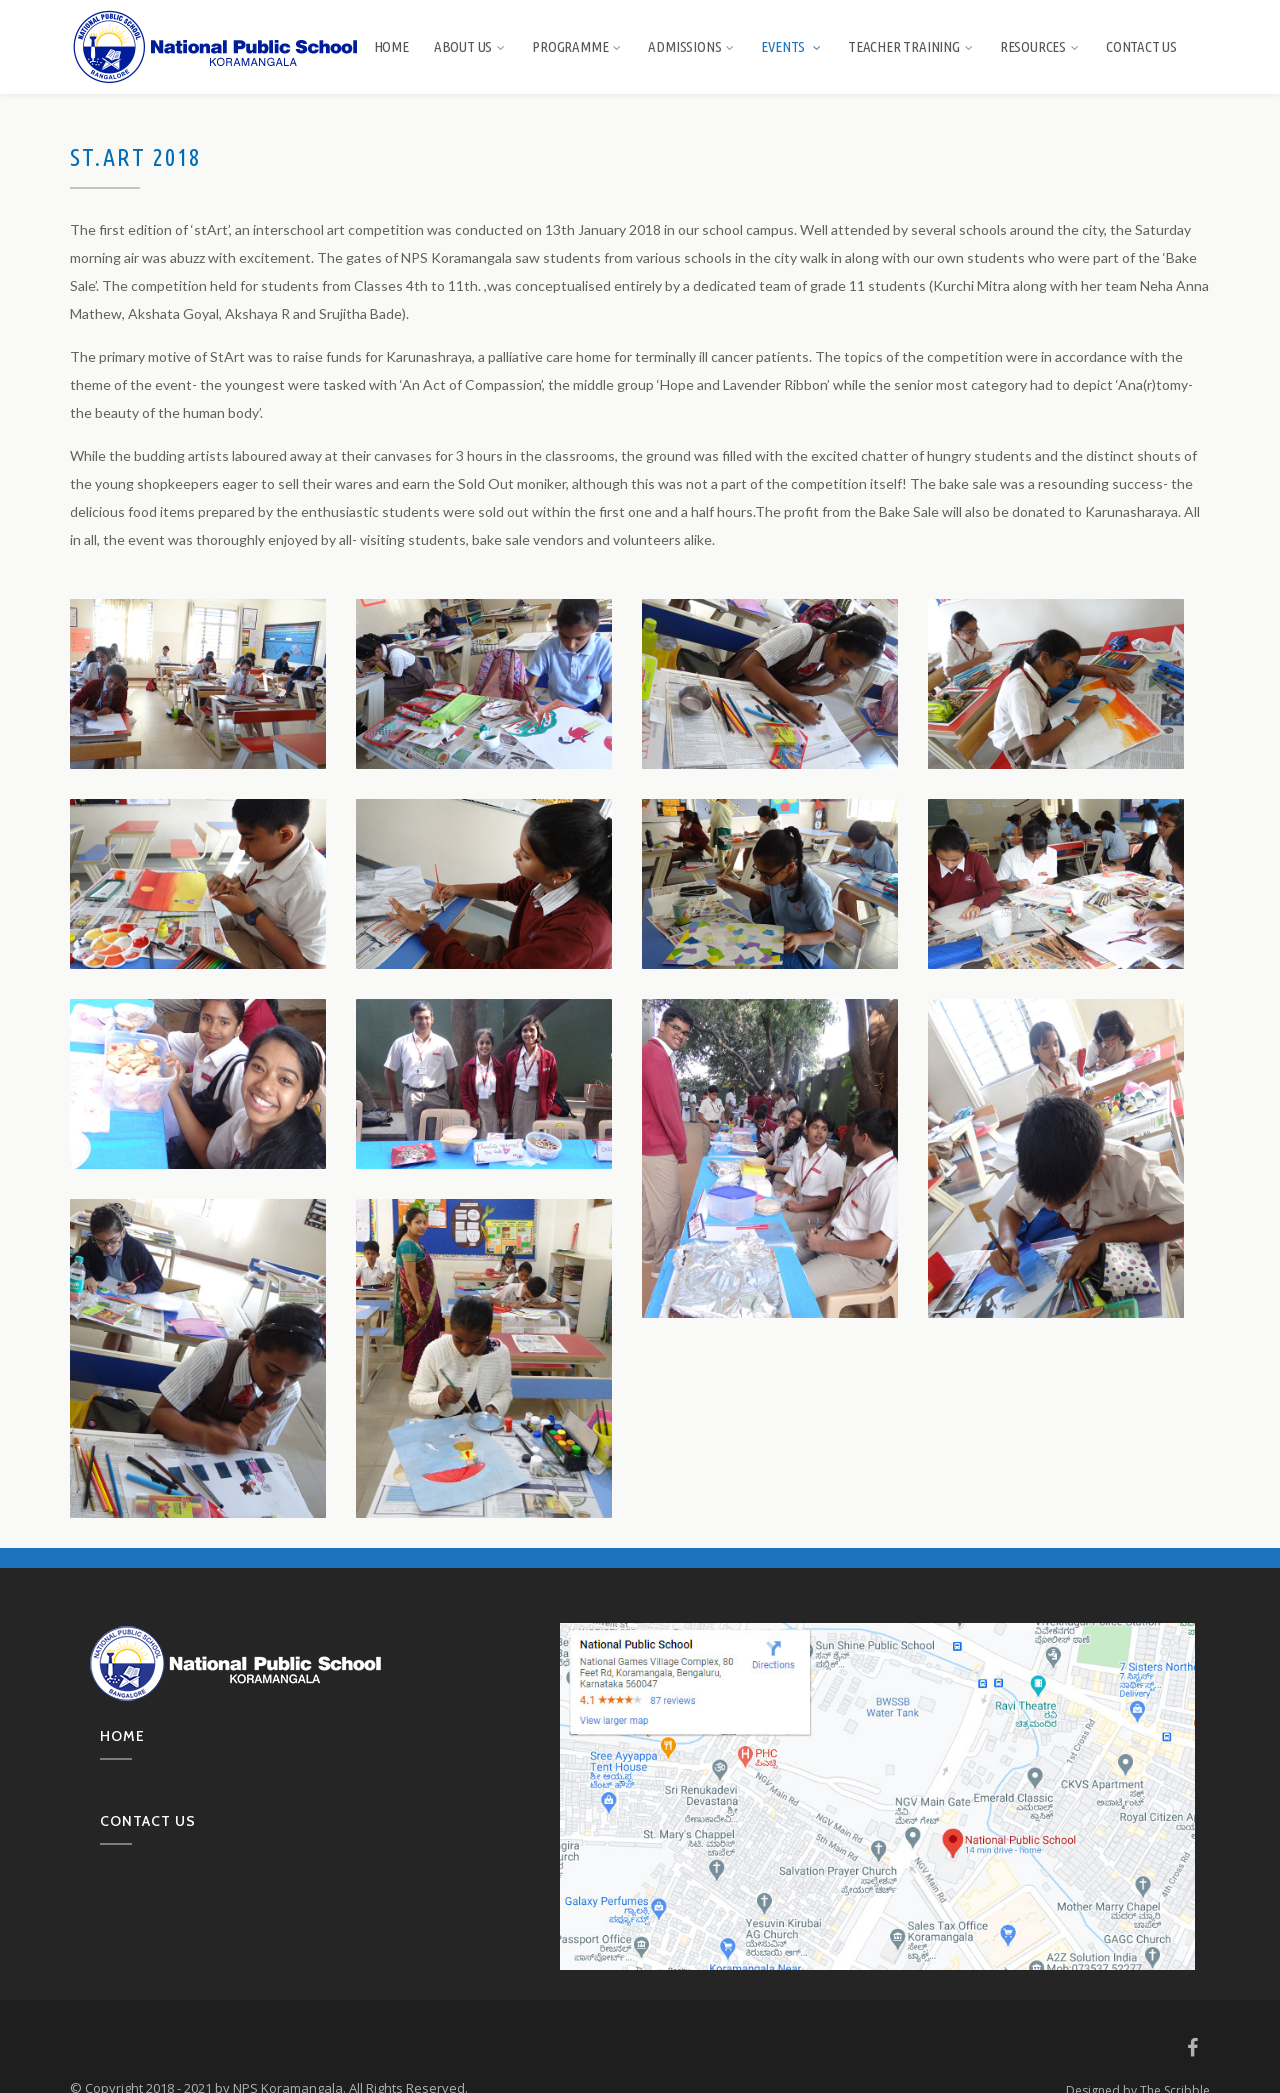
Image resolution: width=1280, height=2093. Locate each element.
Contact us (148, 1821)
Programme (577, 46)
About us (470, 46)
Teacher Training (911, 46)
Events (792, 46)
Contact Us (1141, 46)
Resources (1040, 46)
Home (391, 46)
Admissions (692, 46)
